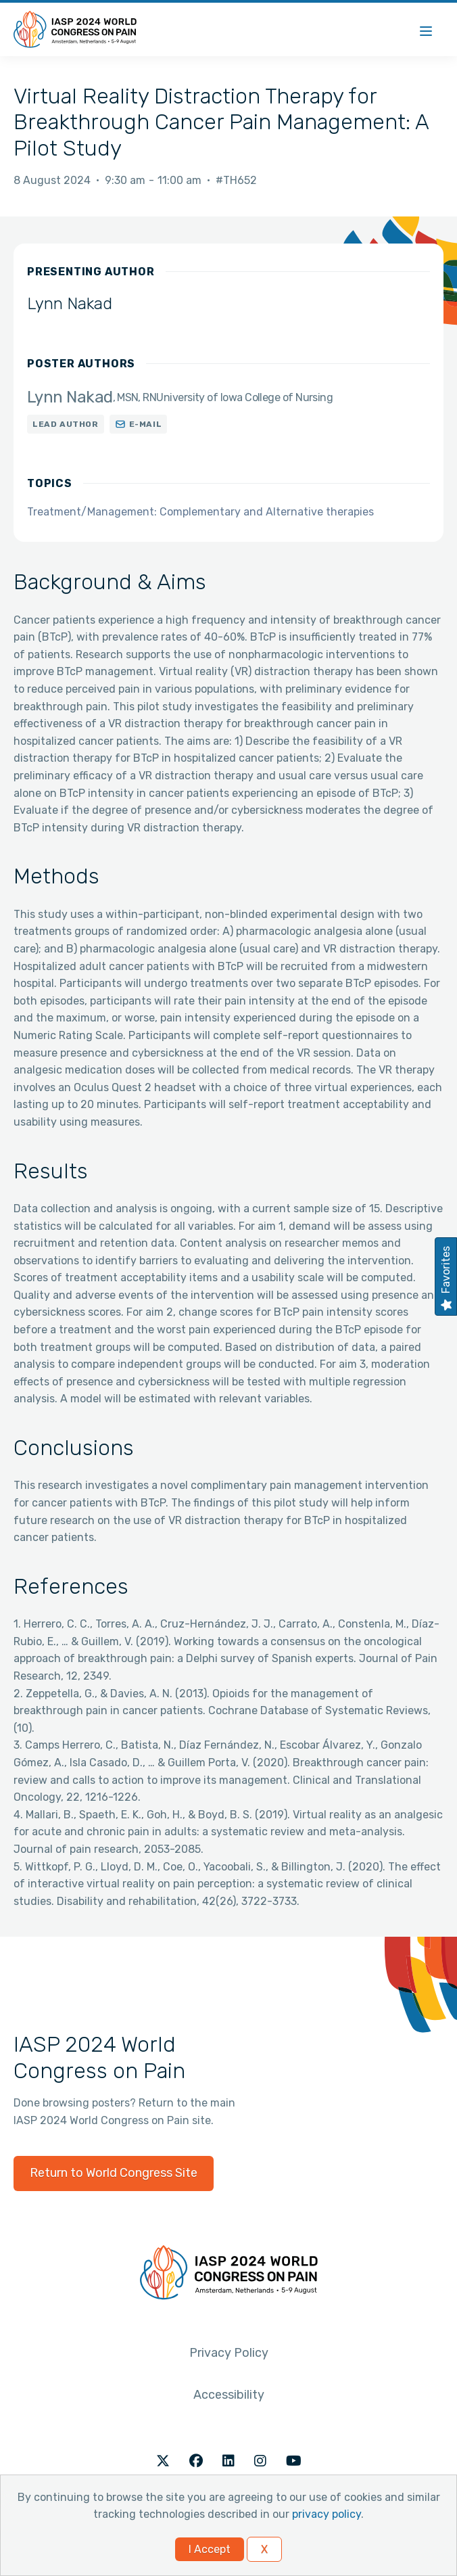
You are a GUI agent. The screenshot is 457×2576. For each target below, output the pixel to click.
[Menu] (425, 29)
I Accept (210, 2549)
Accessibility (228, 2394)
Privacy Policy (228, 2352)
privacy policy (326, 2514)
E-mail (145, 424)
